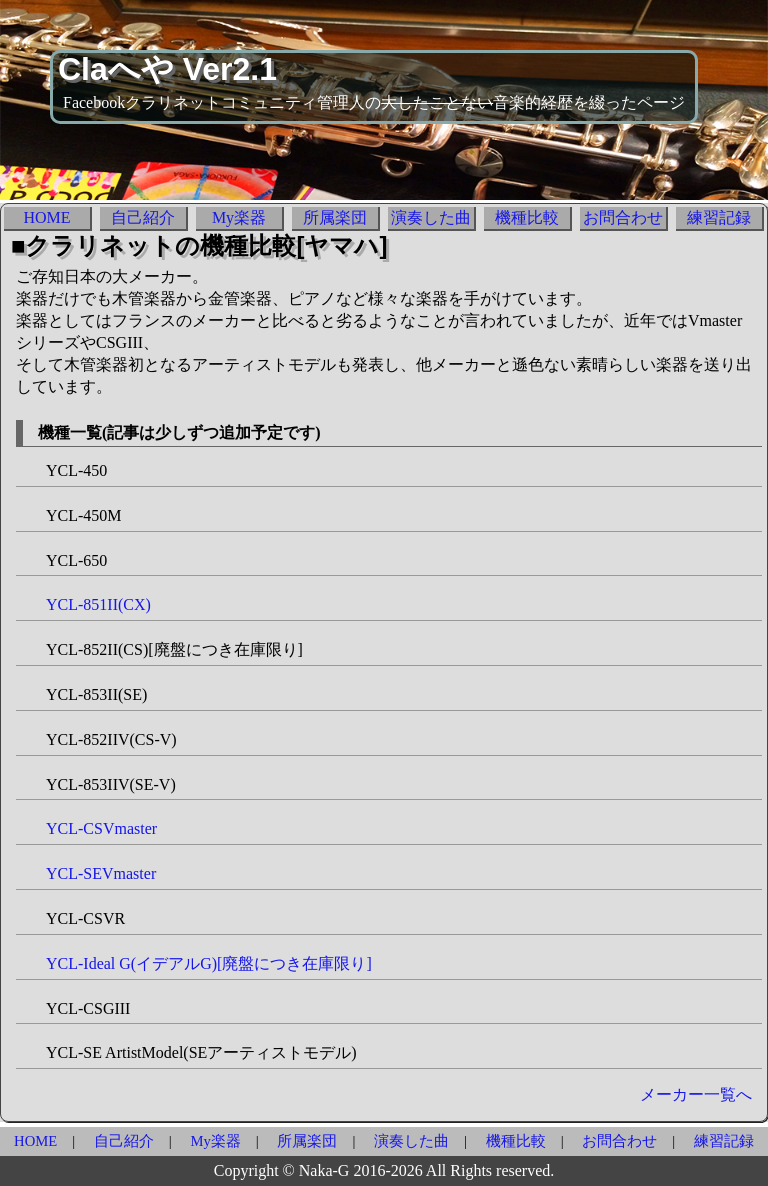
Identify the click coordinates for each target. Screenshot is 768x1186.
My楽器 (239, 217)
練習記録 (719, 217)
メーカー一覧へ (696, 1094)
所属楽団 (335, 217)
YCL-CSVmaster (101, 828)
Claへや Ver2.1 (167, 69)
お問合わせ (623, 217)
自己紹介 (143, 217)
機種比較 (527, 217)
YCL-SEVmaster (101, 873)
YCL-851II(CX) (98, 604)
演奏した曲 (431, 217)
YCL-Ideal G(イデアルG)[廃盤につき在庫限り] (209, 963)
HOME (46, 217)
